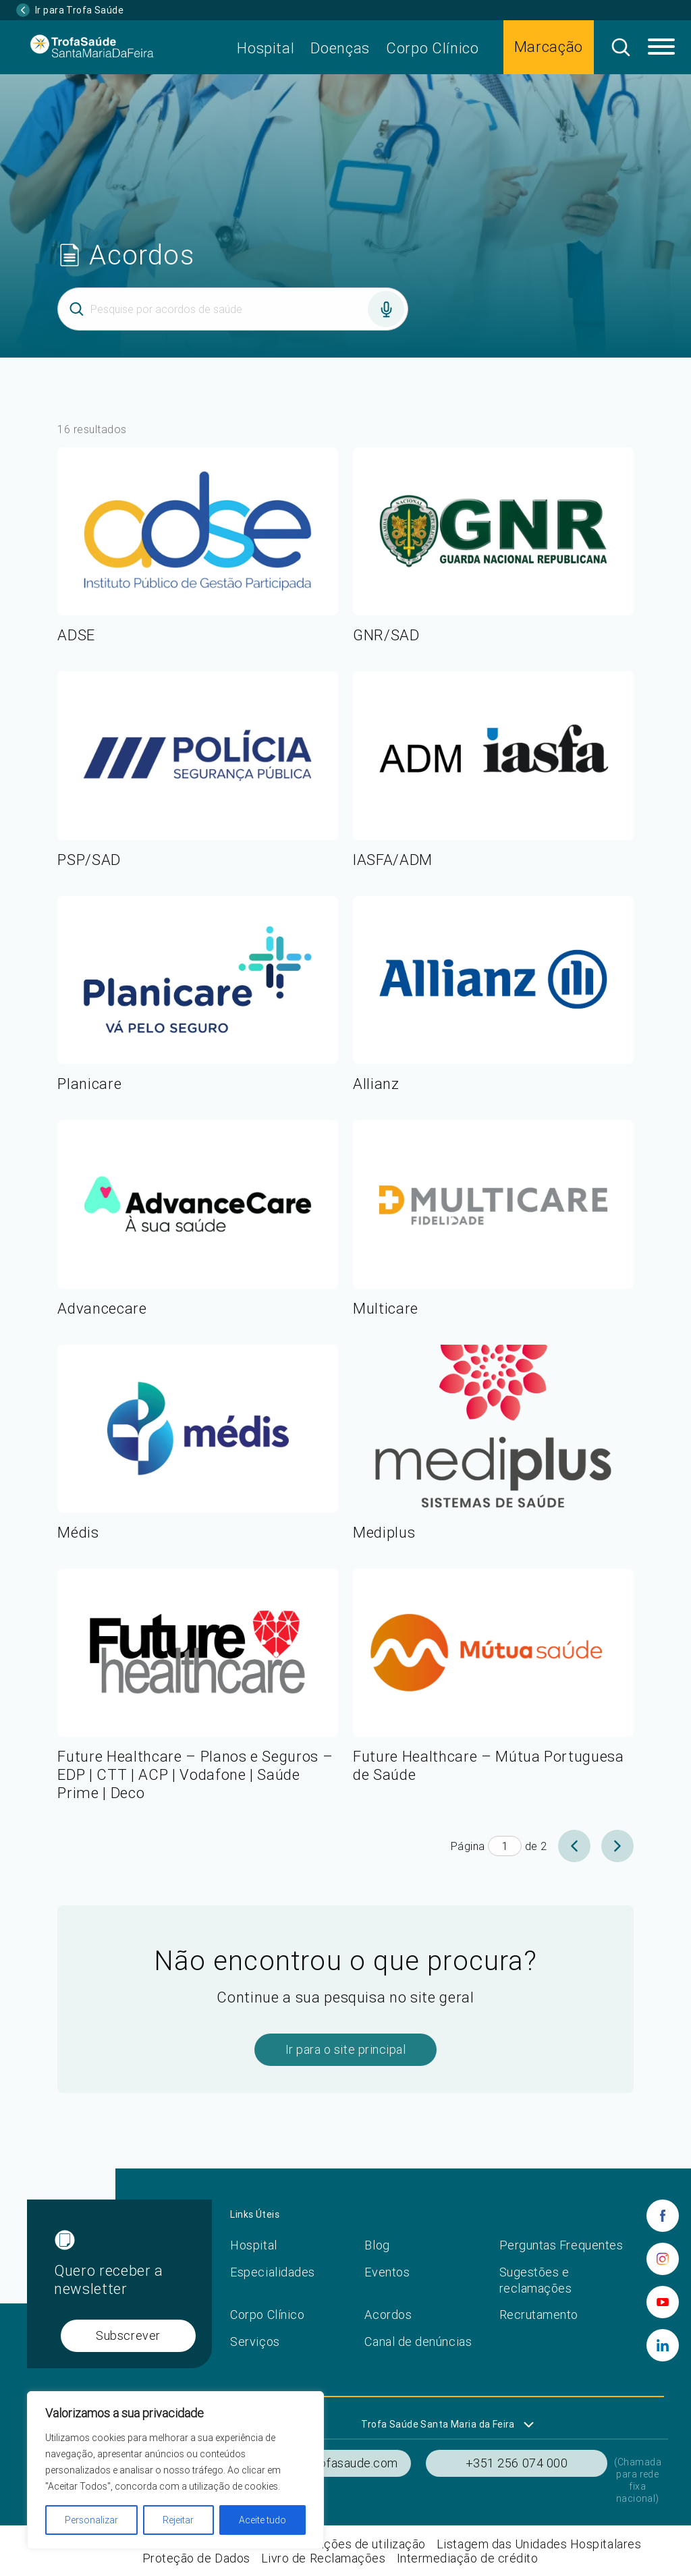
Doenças (340, 48)
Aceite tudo (262, 2520)
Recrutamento (538, 2314)
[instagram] (662, 2259)
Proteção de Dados (196, 2558)
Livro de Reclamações (323, 2558)
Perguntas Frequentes (561, 2245)
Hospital (265, 48)
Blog (376, 2245)
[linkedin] (662, 2345)
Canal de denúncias (418, 2341)
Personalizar (91, 2520)
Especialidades (272, 2272)
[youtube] (662, 2302)
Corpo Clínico (432, 48)
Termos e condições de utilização (332, 2544)
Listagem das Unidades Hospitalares (539, 2544)
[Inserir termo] (232, 309)
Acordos (388, 2314)
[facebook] (662, 2216)
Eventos (387, 2272)
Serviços (254, 2341)
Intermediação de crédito (467, 2558)
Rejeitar (178, 2520)
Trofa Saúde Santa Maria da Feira (437, 2424)
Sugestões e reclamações (535, 2280)
